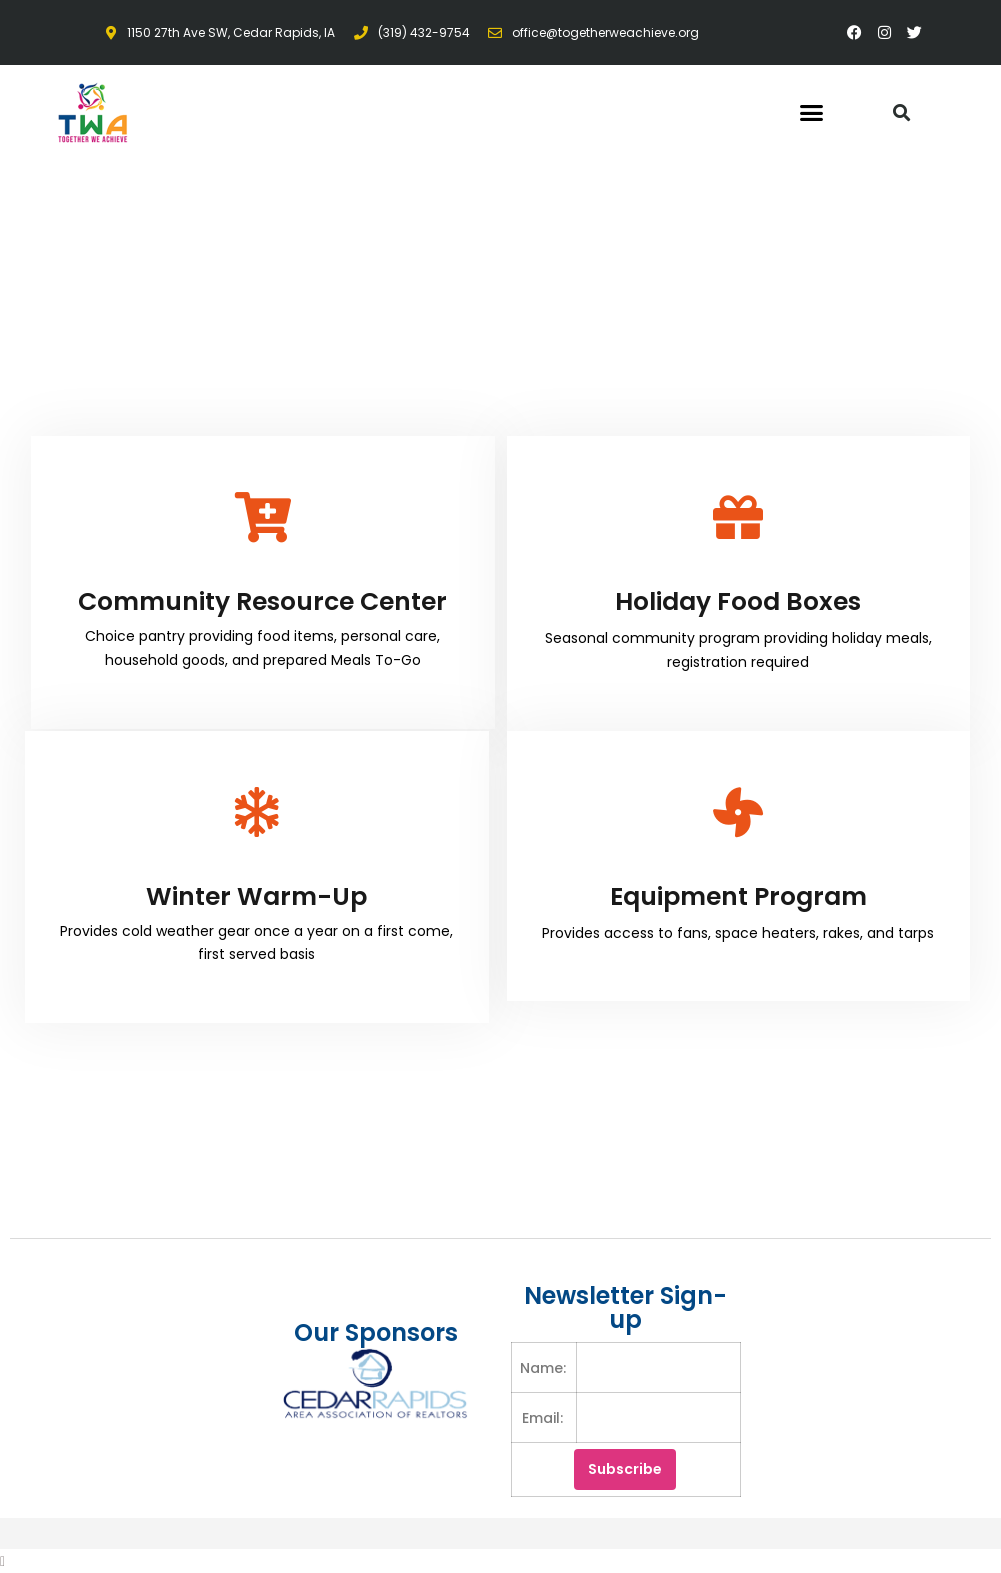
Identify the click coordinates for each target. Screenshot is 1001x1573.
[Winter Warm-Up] (257, 812)
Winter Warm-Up (256, 896)
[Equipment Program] (738, 812)
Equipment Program (738, 896)
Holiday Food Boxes (738, 601)
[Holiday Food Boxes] (738, 517)
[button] (812, 113)
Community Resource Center (262, 601)
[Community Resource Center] (263, 517)
